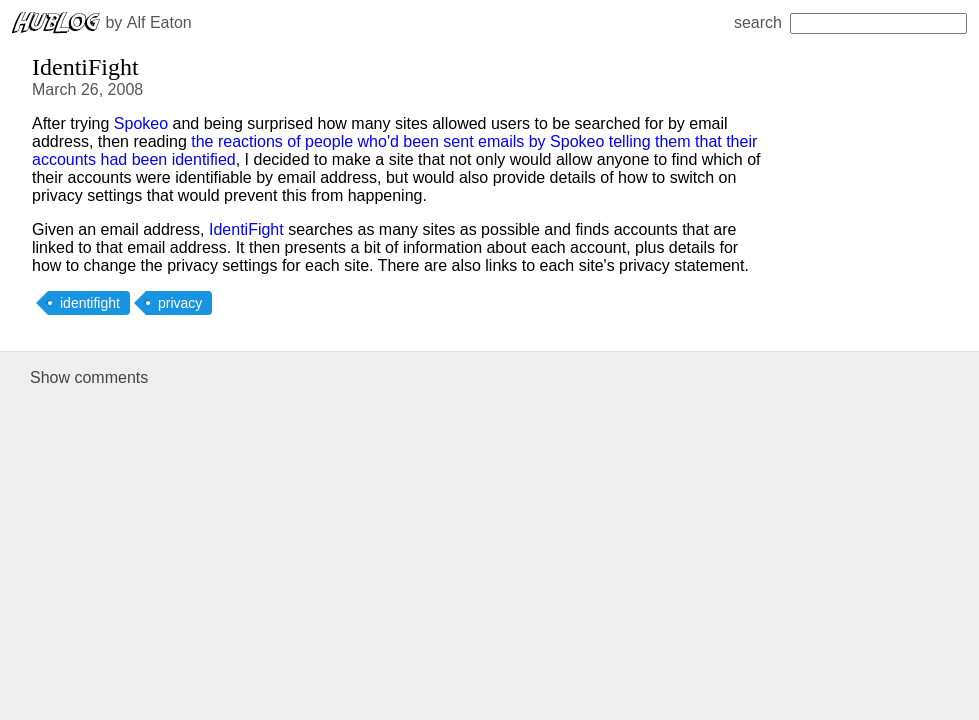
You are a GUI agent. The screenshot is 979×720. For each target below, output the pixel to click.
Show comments (89, 377)
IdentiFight (246, 229)
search (850, 22)
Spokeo (141, 123)
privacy (180, 303)
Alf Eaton (159, 22)
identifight (90, 303)
